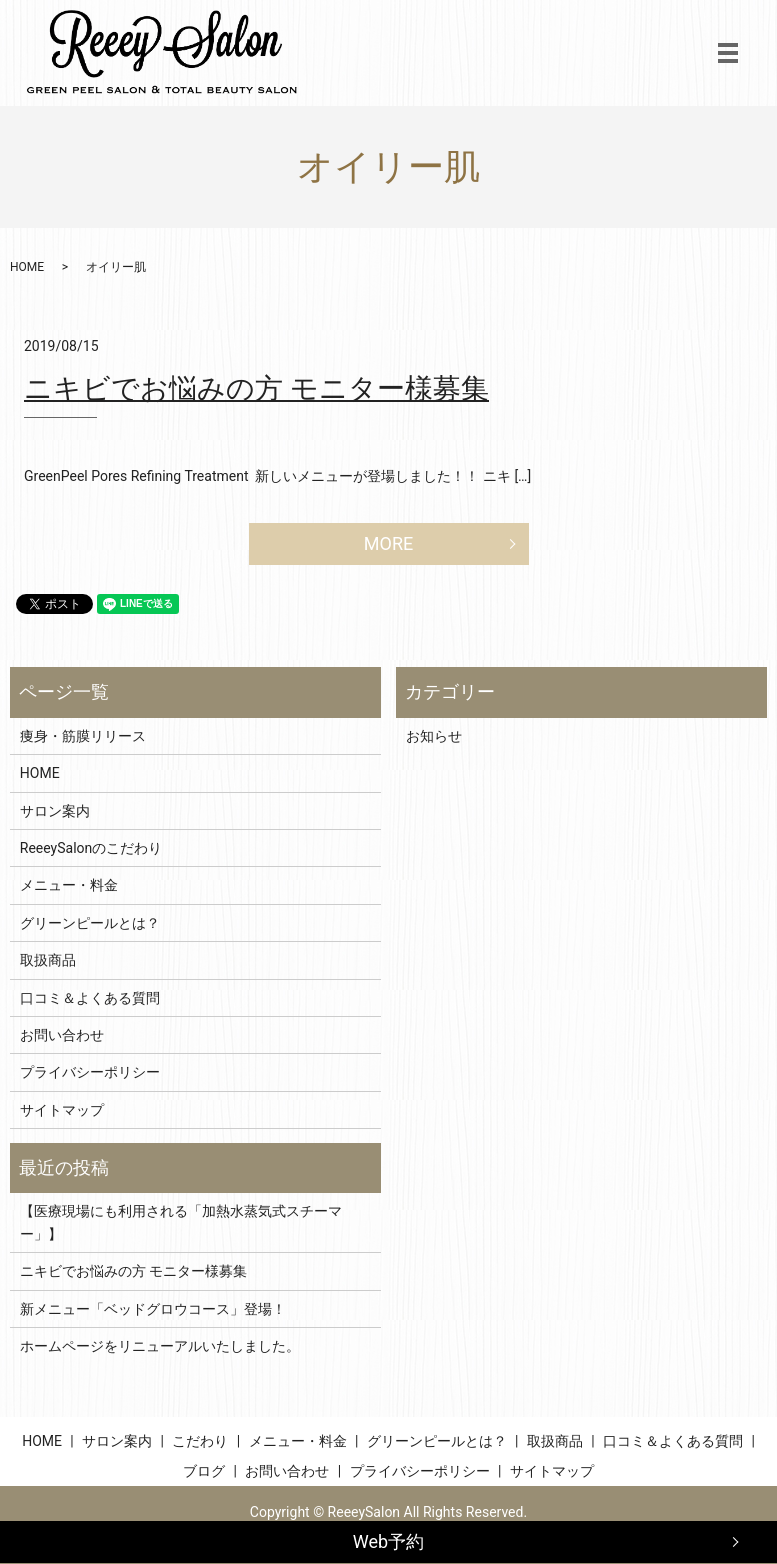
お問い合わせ (62, 1035)
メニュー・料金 (69, 885)
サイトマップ (62, 1110)
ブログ (204, 1471)
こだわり (200, 1441)
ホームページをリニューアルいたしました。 (160, 1346)
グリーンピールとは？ (90, 923)
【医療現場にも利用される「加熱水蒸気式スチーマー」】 (181, 1222)
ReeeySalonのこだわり (91, 848)
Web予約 (388, 1541)
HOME (27, 267)
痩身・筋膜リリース (83, 736)
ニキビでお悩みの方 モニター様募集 (256, 388)
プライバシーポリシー (90, 1072)
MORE (388, 543)
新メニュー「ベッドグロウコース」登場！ (153, 1309)
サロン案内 (55, 811)
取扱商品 (48, 960)
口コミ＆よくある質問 (90, 998)
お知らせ (434, 736)
